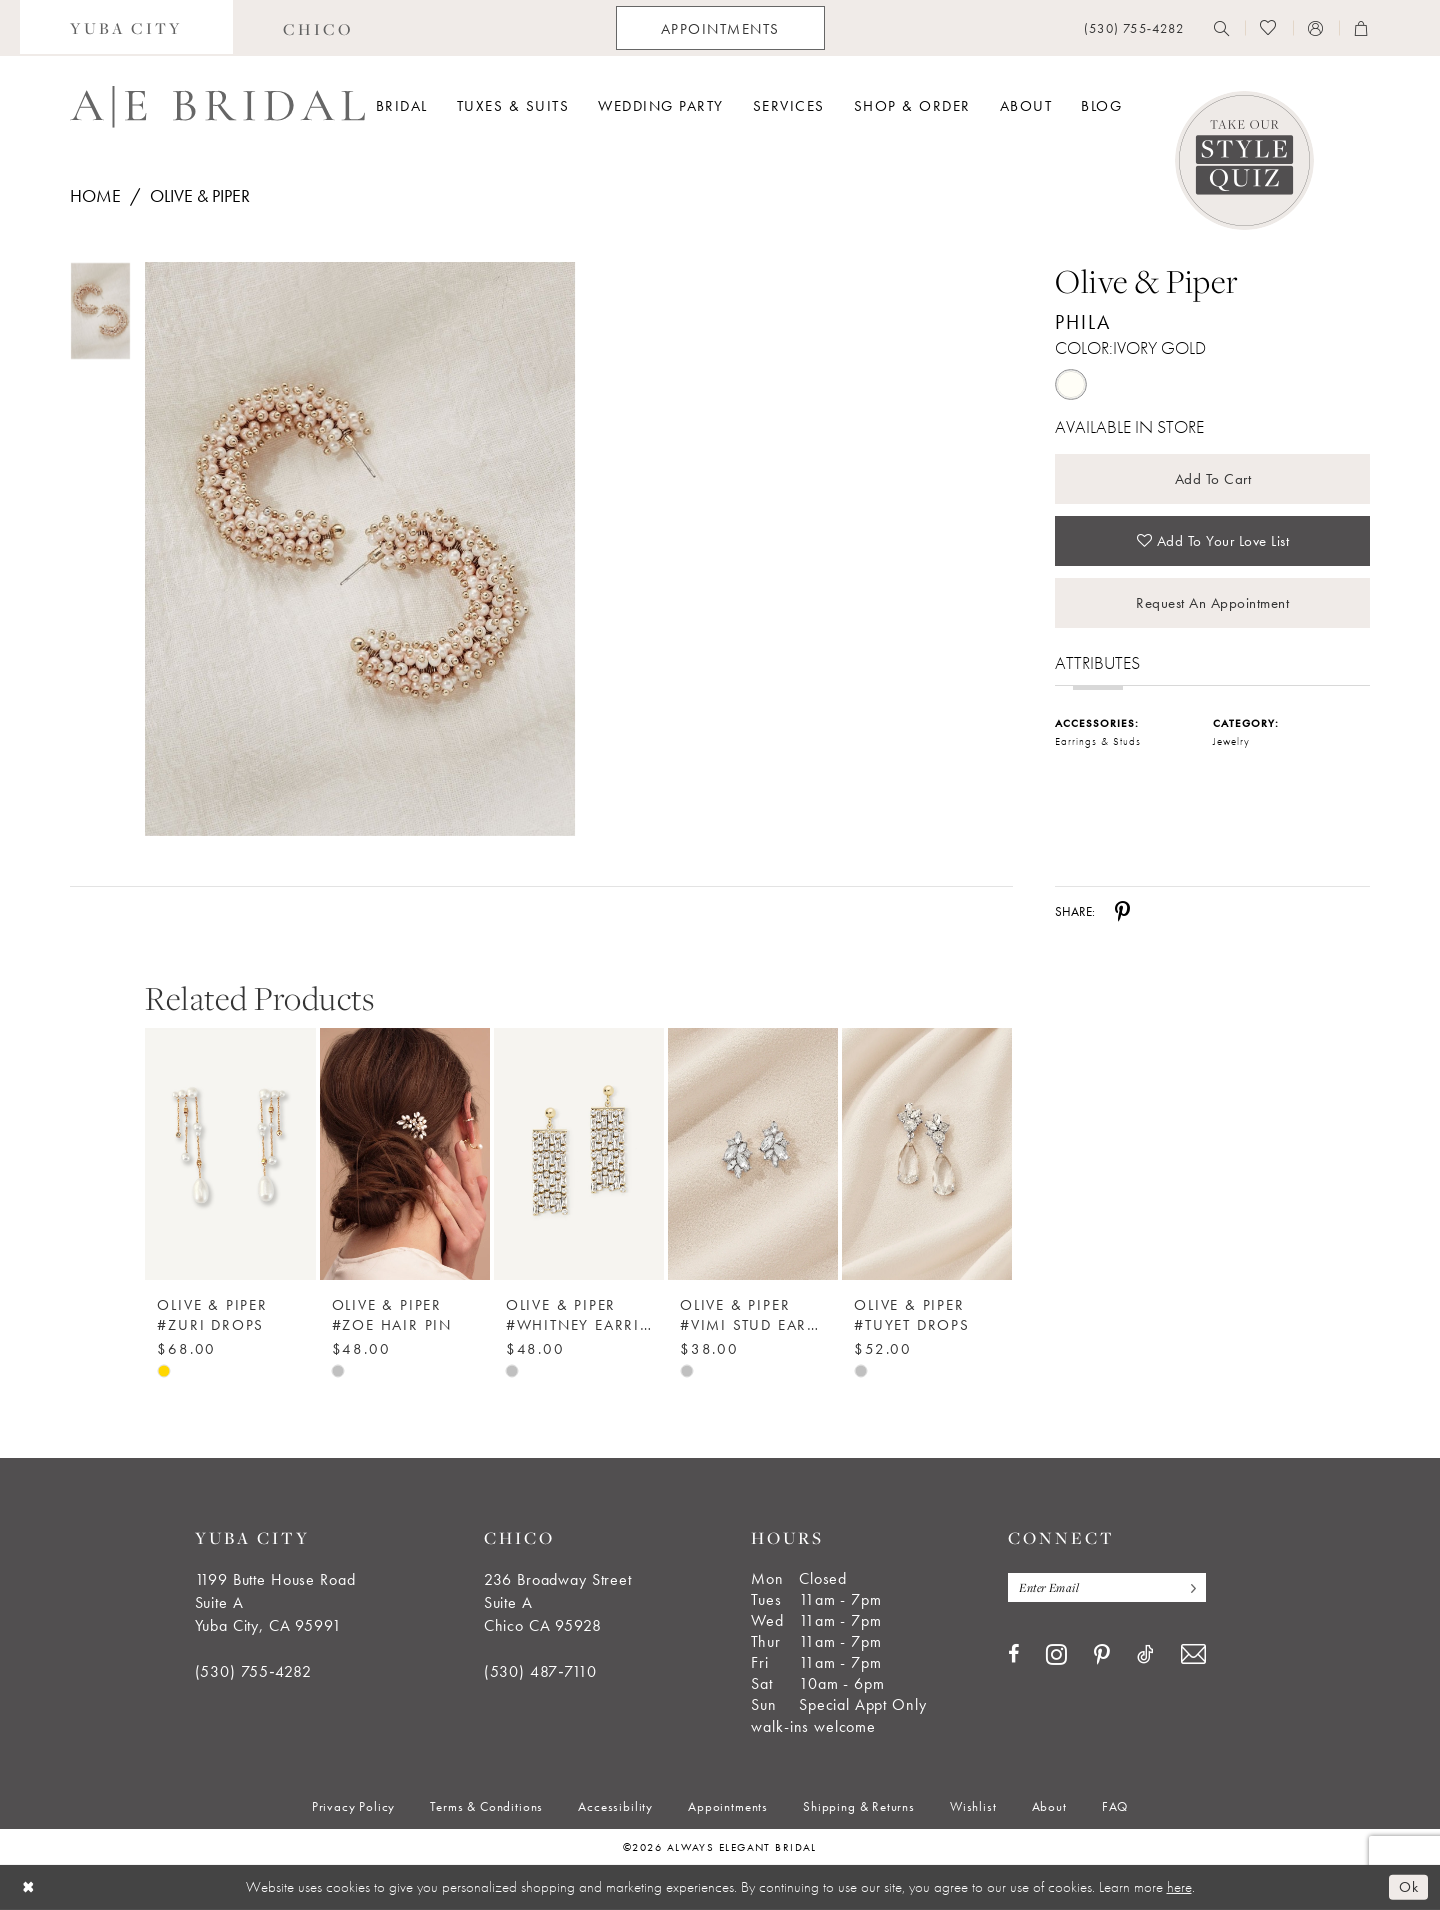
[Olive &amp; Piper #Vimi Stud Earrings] (753, 1153)
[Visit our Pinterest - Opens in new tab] (1102, 1655)
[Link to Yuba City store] (126, 28)
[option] (230, 1187)
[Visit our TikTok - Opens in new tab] (1145, 1654)
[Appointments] (720, 28)
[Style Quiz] (1244, 160)
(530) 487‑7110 (540, 1671)
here (1179, 1887)
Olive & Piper (200, 195)
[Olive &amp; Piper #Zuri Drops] (230, 1153)
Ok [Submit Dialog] (1408, 1887)
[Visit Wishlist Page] (1268, 28)
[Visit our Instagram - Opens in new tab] (1056, 1654)
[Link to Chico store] (318, 28)
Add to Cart (1213, 479)
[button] (1316, 28)
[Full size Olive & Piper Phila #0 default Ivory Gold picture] (359, 549)
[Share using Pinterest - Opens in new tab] (1122, 911)
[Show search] (1222, 28)
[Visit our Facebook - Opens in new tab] (1013, 1654)
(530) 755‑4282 (253, 1671)
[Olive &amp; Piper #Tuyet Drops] (927, 1153)
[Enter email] (1107, 1587)
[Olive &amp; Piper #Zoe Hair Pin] (405, 1153)
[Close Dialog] (29, 1887)
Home (95, 195)
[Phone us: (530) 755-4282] (1134, 28)
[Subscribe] (1189, 1587)
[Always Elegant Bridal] (217, 107)
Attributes (1097, 662)
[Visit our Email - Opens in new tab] (1193, 1654)
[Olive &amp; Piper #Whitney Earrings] (579, 1153)
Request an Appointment (1212, 603)
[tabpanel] (356, 549)
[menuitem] (126, 28)
